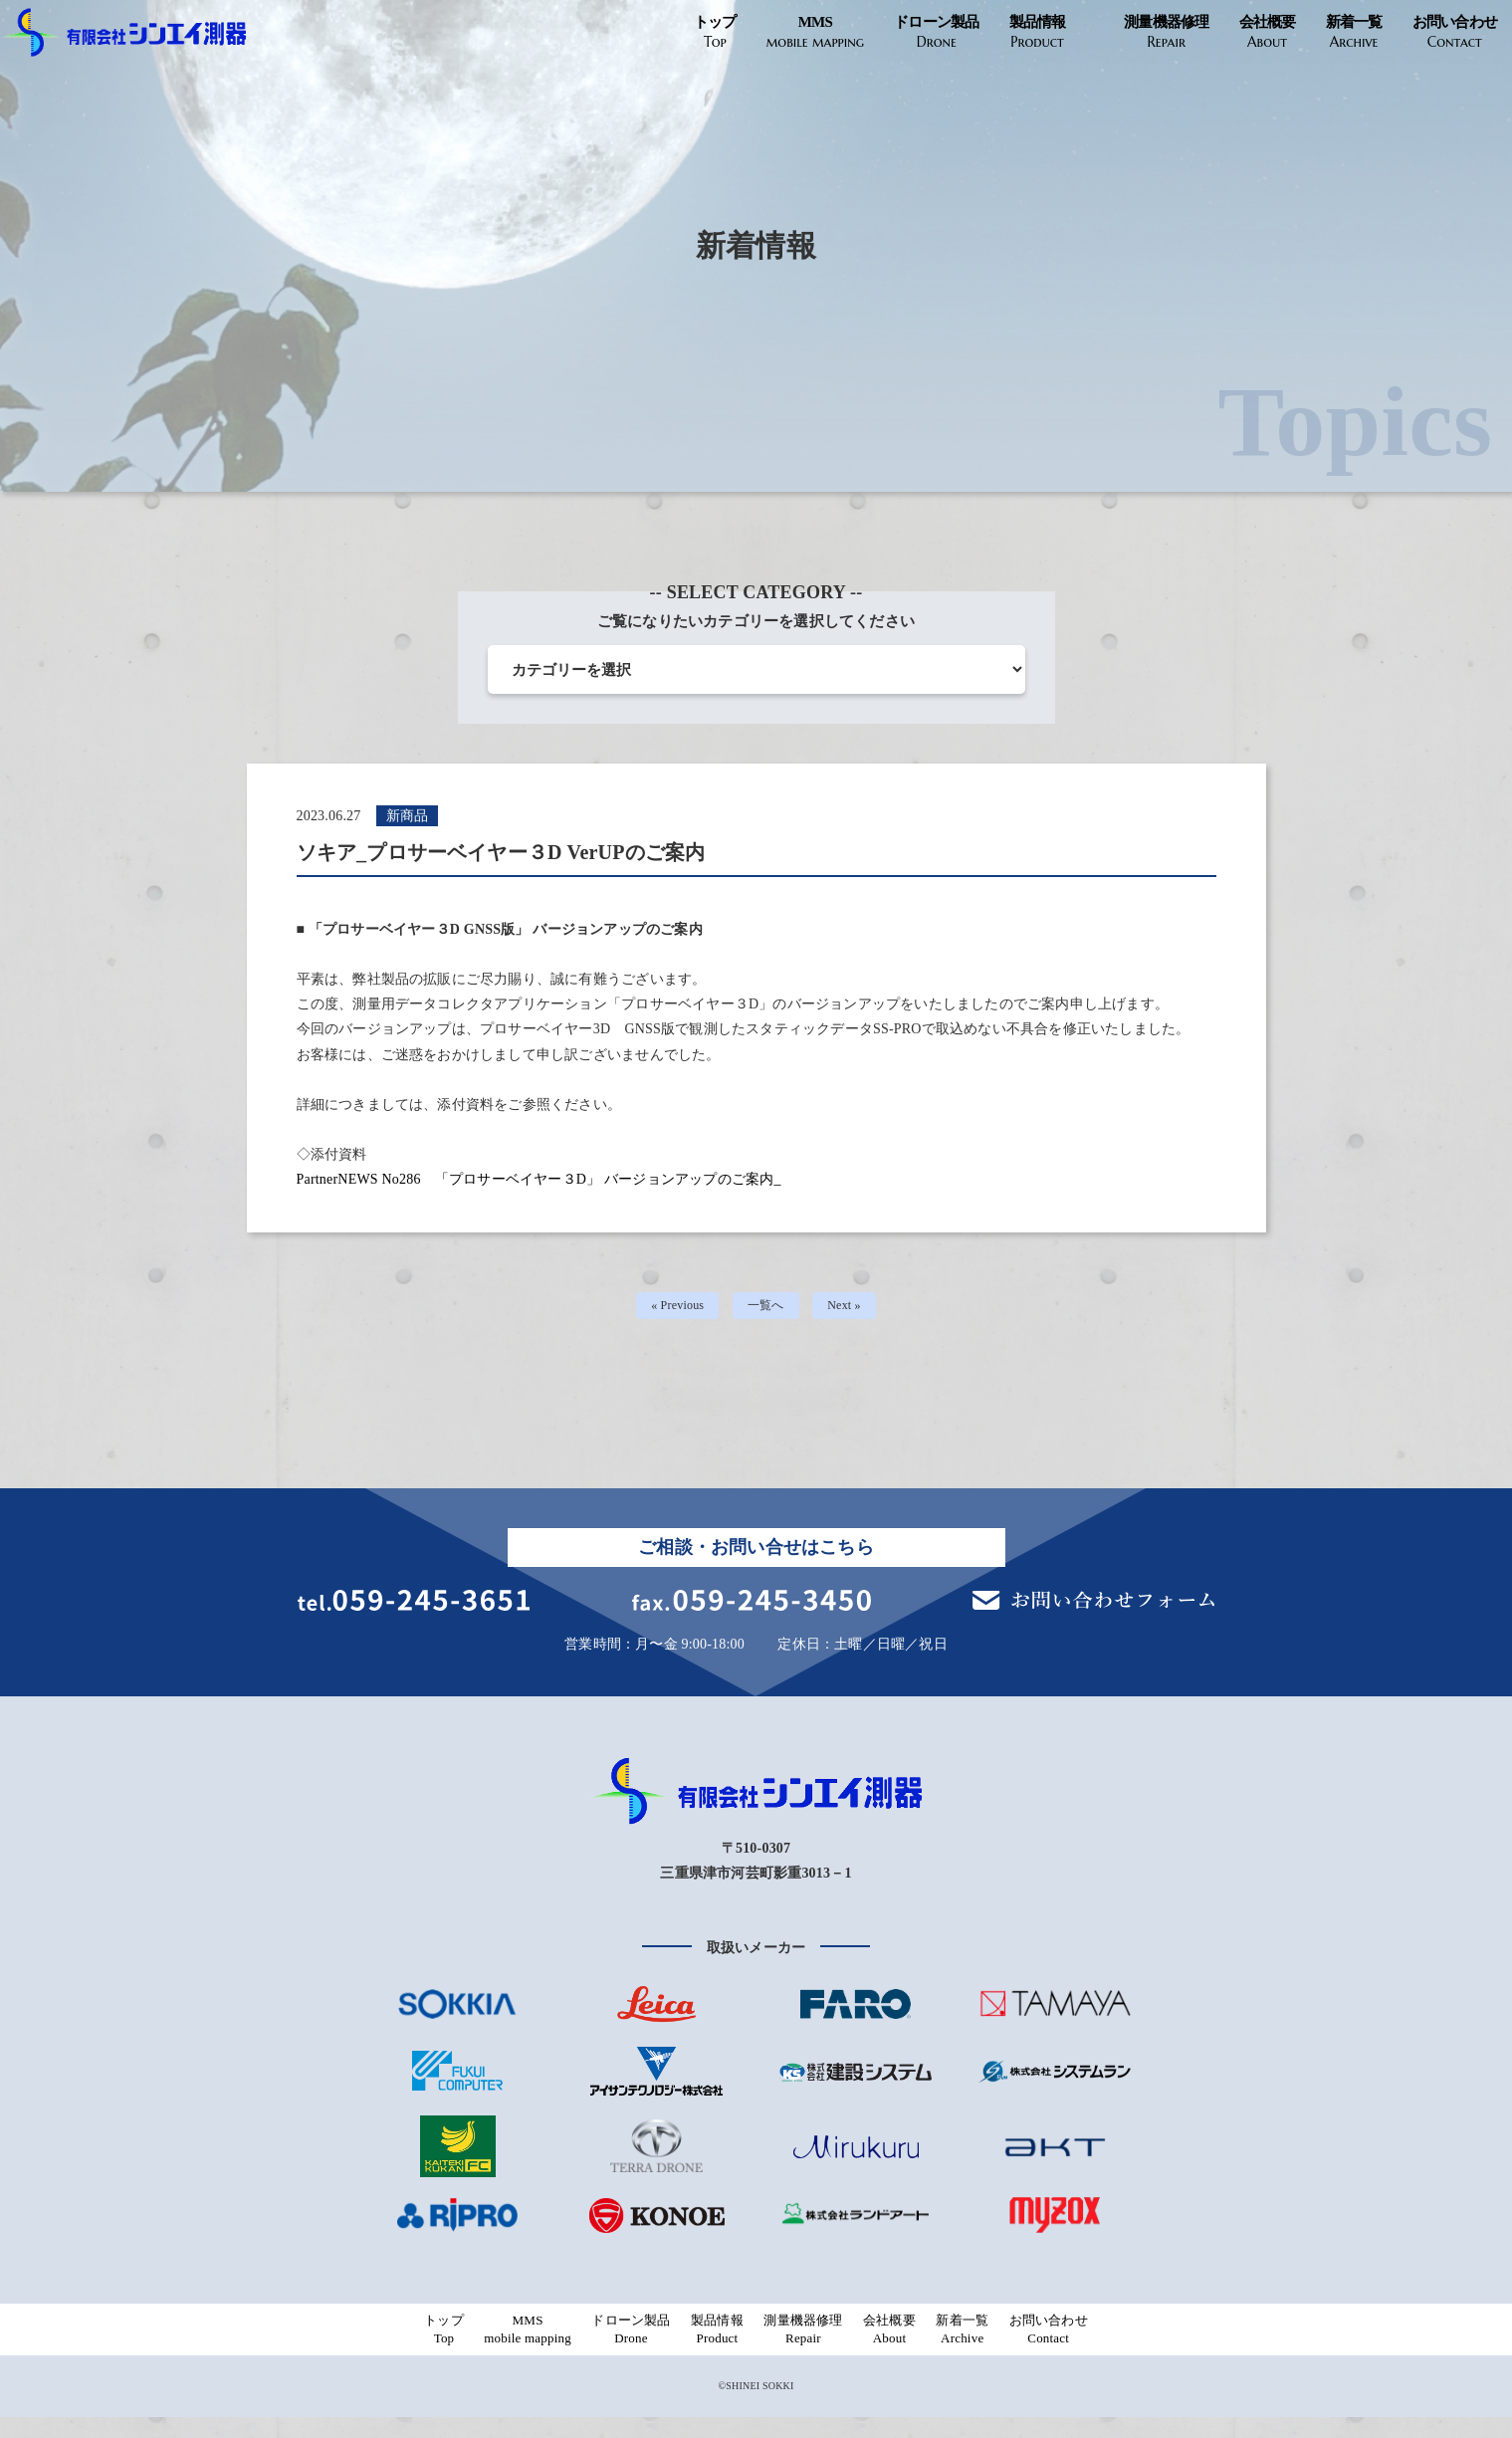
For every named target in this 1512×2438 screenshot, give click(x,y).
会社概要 (1267, 33)
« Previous (672, 1309)
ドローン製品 (936, 33)
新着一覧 (1354, 33)
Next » (851, 1309)
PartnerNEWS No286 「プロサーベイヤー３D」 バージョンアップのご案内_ (539, 1179)
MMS (815, 33)
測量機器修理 (1166, 33)
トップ (715, 33)
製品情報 (1037, 33)
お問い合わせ (1455, 33)
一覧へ (767, 1309)
